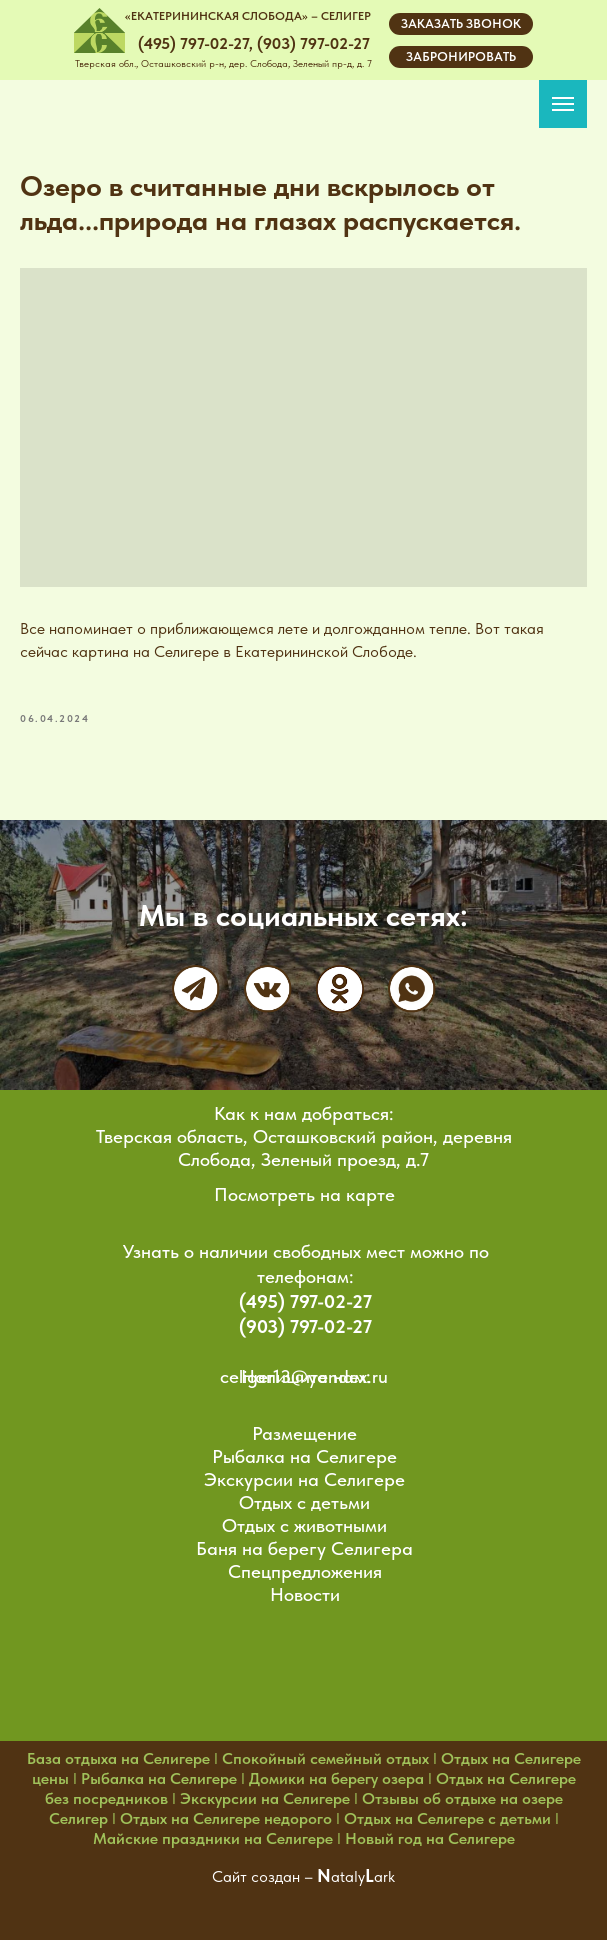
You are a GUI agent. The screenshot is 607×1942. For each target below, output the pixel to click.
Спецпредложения (305, 1573)
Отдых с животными (304, 1527)
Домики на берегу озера (336, 1780)
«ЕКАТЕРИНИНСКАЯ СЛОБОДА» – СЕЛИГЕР (248, 16)
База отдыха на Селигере (118, 1760)
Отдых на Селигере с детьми (447, 1820)
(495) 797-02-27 (305, 1303)
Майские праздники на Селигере (213, 1840)
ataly (348, 1878)
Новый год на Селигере (430, 1840)
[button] (461, 24)
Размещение (304, 1435)
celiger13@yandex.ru (304, 1378)
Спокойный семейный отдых (325, 1760)
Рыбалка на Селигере (304, 1458)
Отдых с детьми (304, 1504)
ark (384, 1878)
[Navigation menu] (563, 104)
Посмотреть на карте (304, 1196)
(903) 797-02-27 (305, 1328)
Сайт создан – (264, 1878)
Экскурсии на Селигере (304, 1481)
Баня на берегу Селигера (304, 1550)
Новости (305, 1596)
